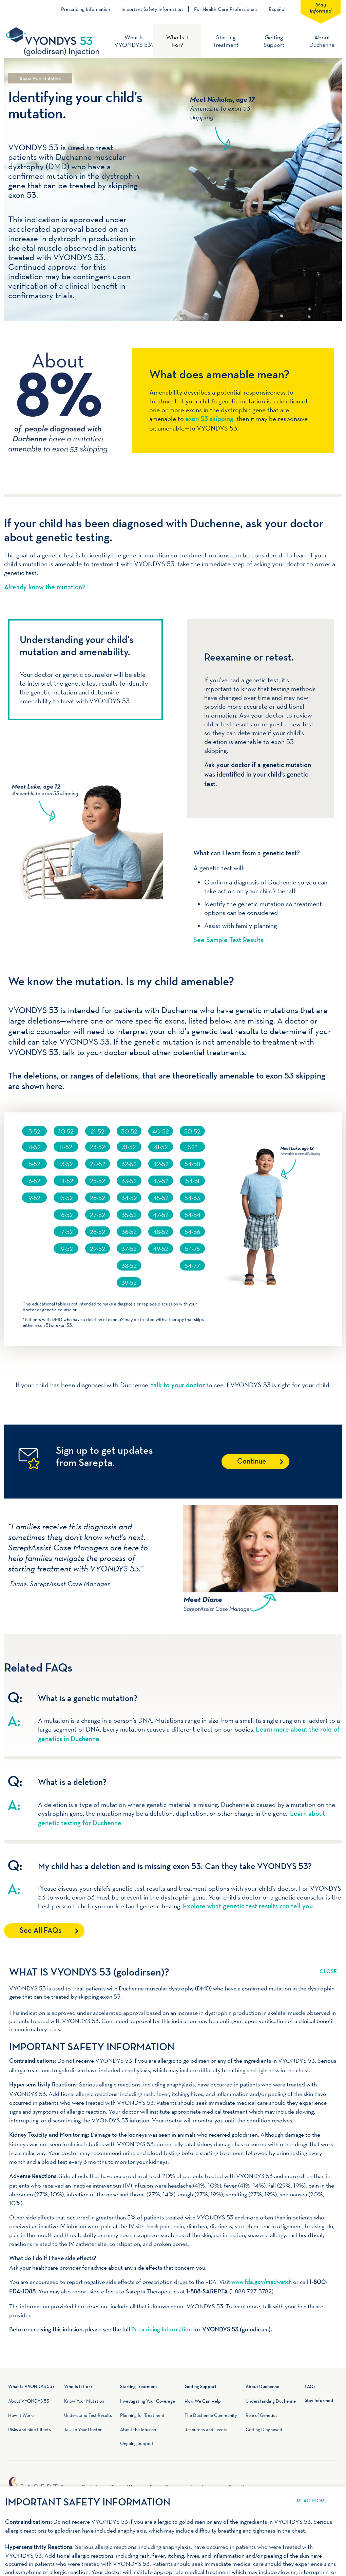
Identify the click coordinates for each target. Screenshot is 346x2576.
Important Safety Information (152, 9)
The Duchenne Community (211, 2415)
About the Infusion (138, 2429)
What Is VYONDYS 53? (134, 41)
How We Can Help (203, 2401)
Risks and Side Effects (29, 2429)
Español (277, 9)
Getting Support (274, 41)
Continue (251, 1461)
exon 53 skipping (209, 419)
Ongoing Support (137, 2443)
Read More (328, 1967)
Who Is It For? (177, 41)
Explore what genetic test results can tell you (248, 1907)
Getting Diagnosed (264, 2429)
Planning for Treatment (142, 2415)
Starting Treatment (225, 41)
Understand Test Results (88, 2415)
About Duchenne (321, 41)
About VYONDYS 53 (28, 2401)
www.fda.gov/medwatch (261, 2282)
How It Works (21, 2415)
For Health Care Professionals (225, 9)
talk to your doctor (178, 1385)
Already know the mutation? (44, 588)
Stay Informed (320, 7)
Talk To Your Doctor (83, 2429)
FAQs (310, 2387)
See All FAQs (40, 1930)
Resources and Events (206, 2429)
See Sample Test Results (228, 940)
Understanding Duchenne (271, 2401)
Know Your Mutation (84, 2401)
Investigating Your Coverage (147, 2401)
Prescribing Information (85, 9)
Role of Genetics (261, 2415)
